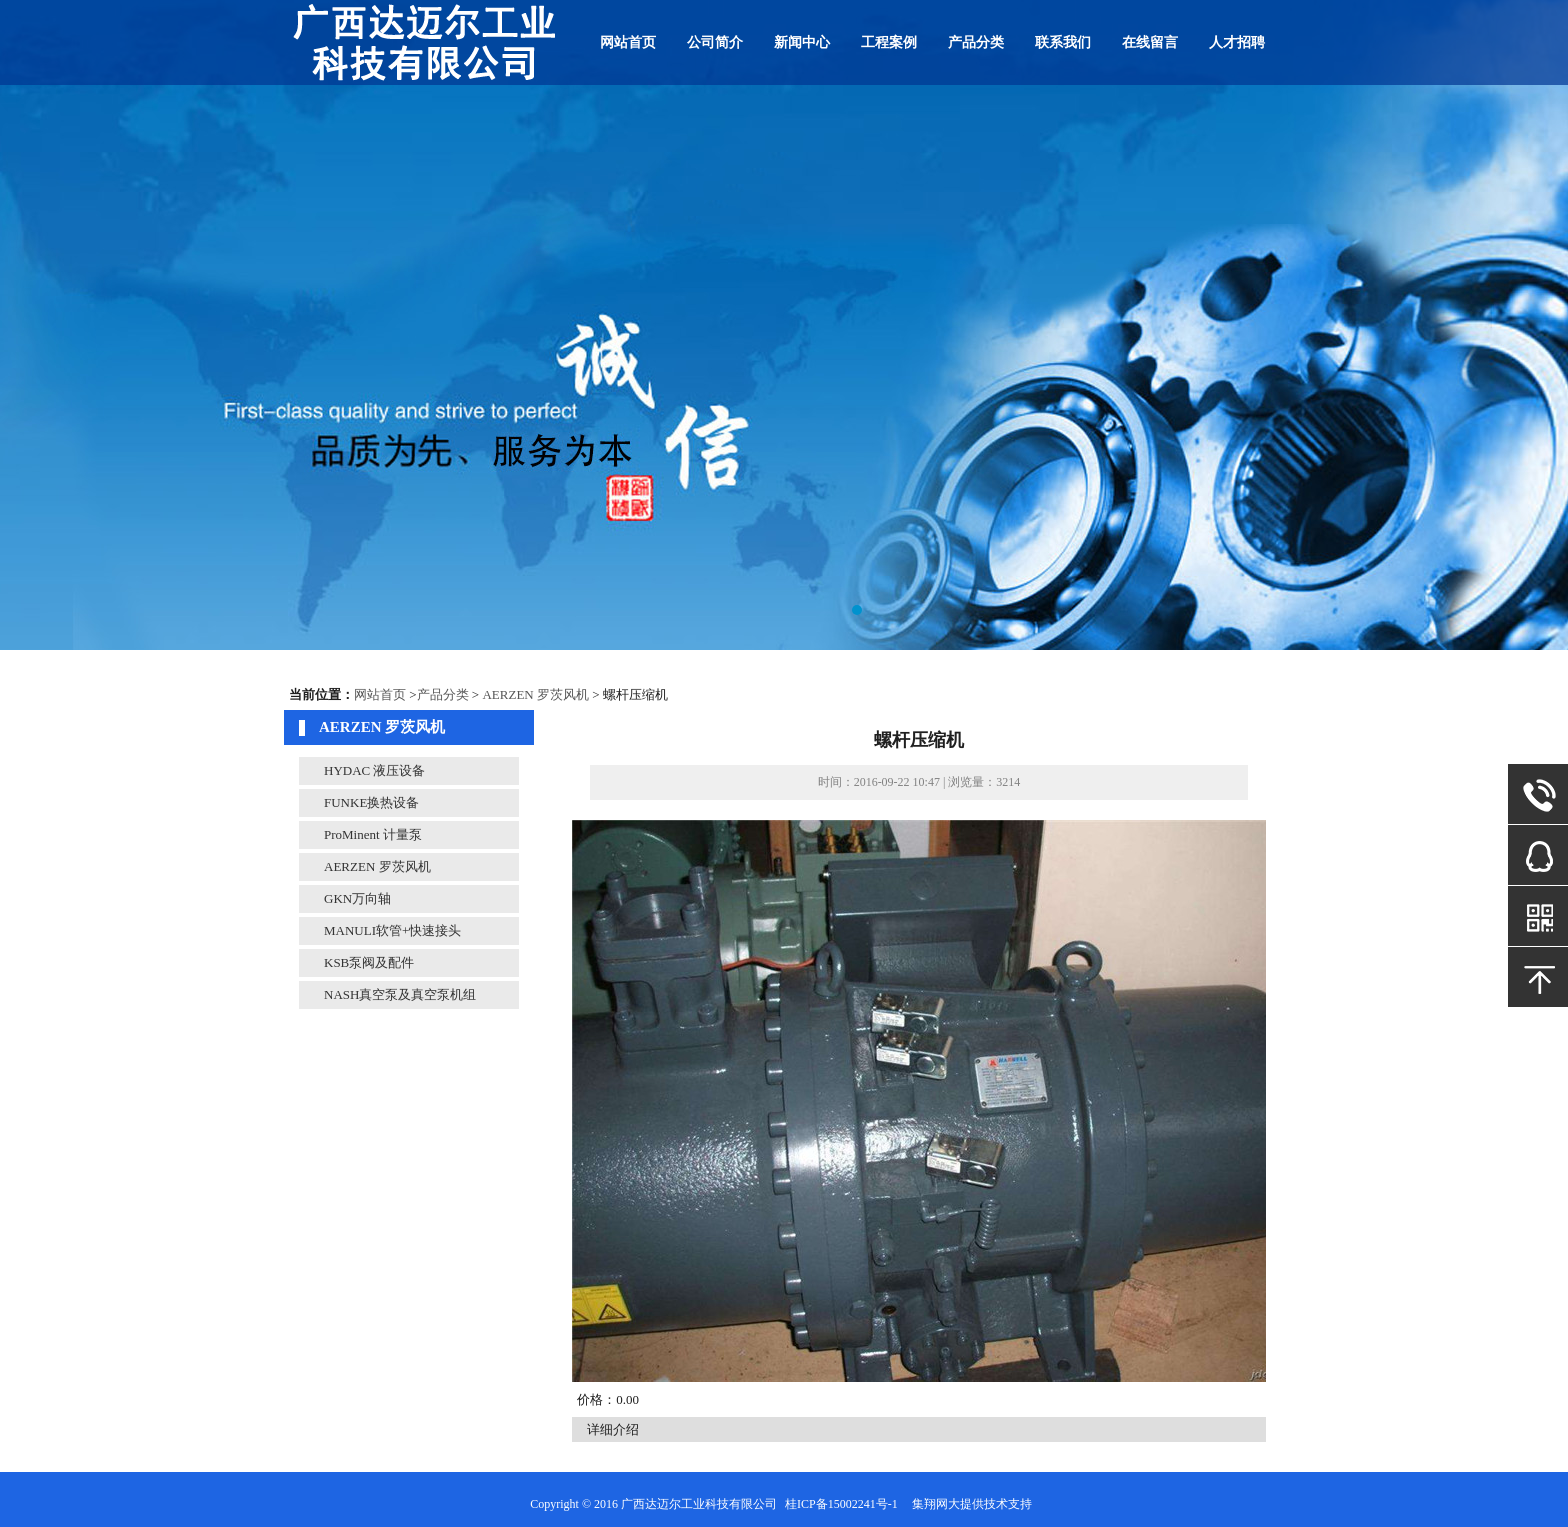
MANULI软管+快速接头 (392, 930)
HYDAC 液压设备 (374, 770)
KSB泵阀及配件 (369, 962)
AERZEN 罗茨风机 (535, 694)
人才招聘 (1237, 42)
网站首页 (628, 42)
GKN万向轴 (357, 898)
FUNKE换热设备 (371, 802)
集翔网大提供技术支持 (972, 1504)
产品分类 (976, 42)
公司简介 (715, 42)
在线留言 (1150, 42)
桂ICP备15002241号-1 (841, 1504)
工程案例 (889, 42)
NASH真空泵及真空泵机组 (400, 994)
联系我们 (1063, 42)
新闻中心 (802, 42)
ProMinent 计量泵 (373, 834)
